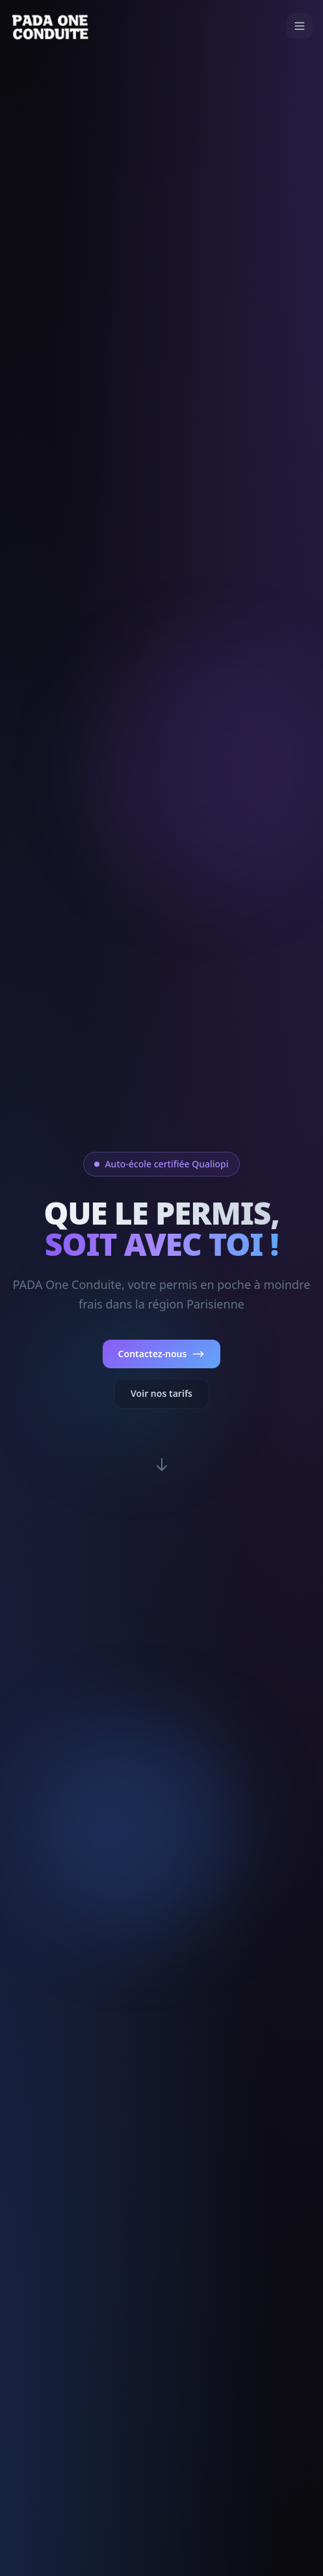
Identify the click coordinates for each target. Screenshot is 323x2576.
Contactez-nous (161, 1353)
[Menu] (300, 26)
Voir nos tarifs (161, 1393)
